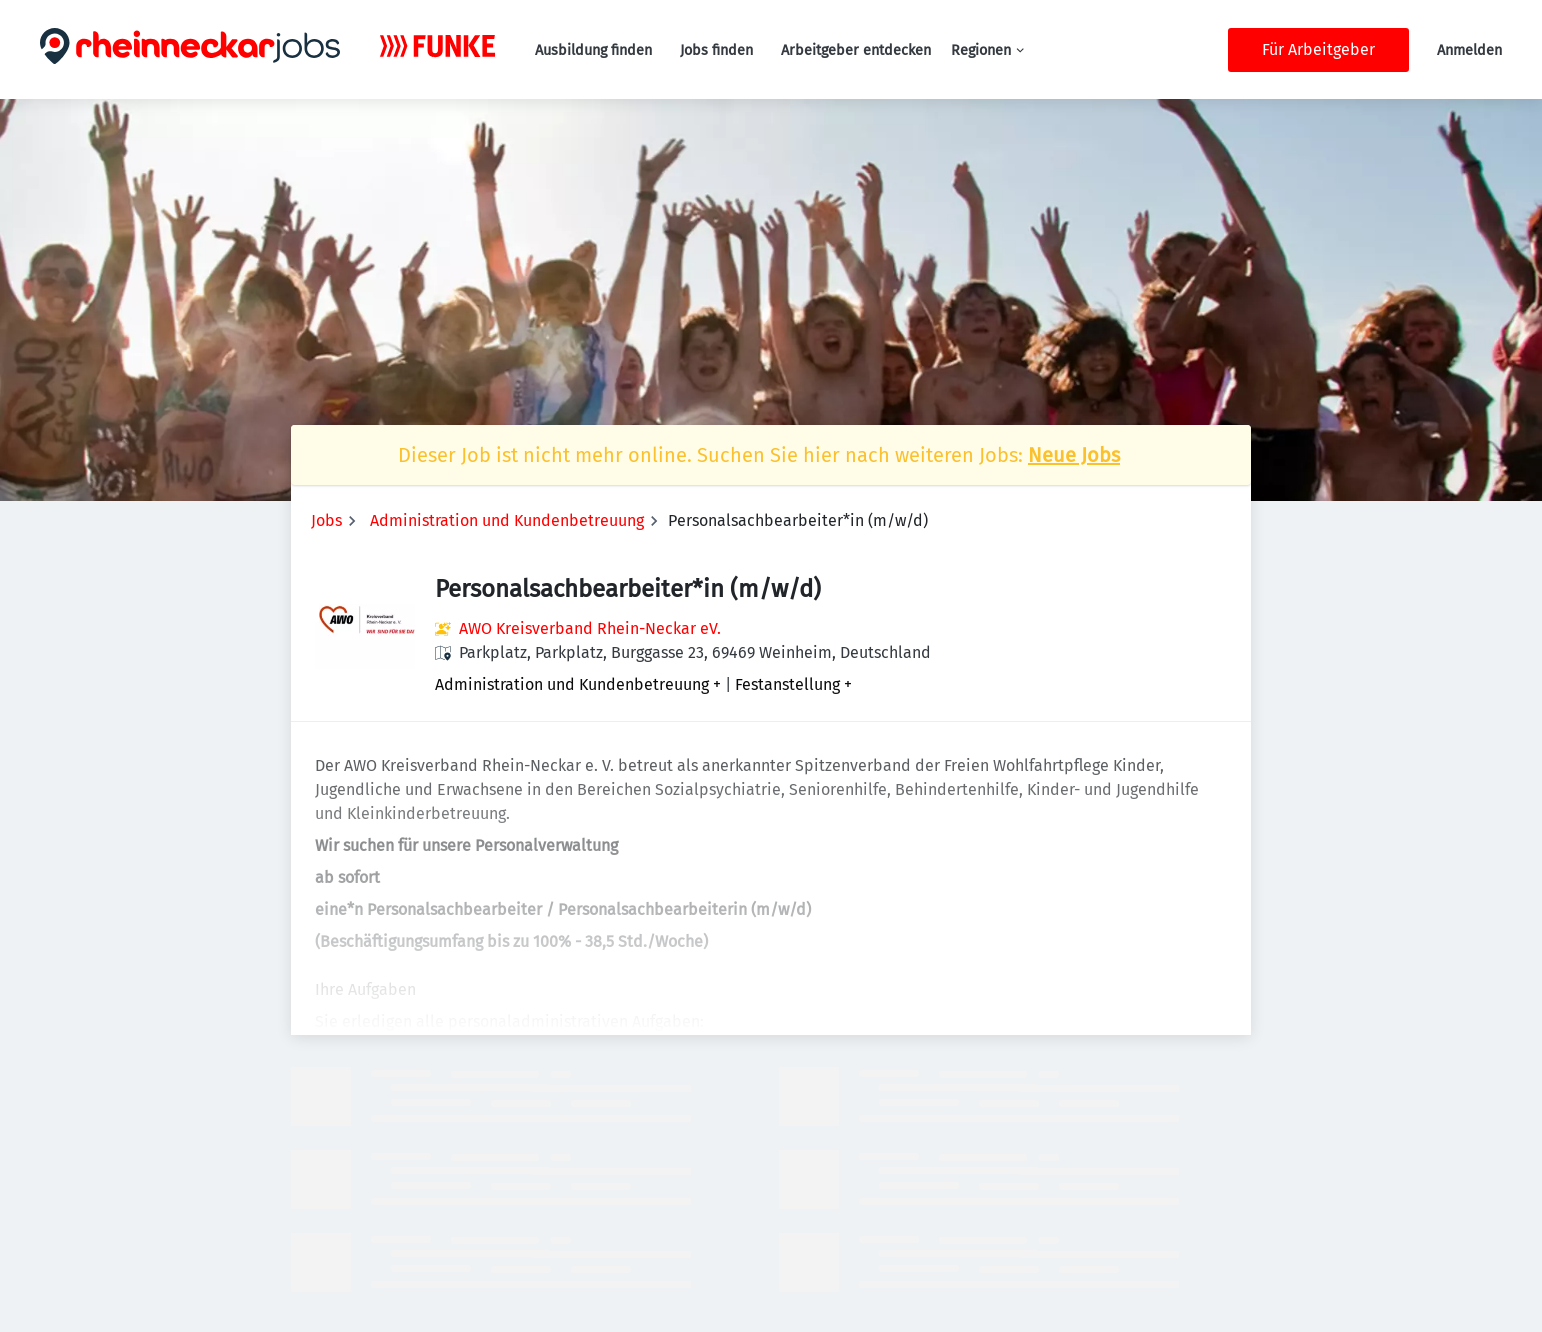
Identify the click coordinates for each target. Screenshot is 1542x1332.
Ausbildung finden (593, 50)
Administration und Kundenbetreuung (507, 520)
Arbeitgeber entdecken (856, 50)
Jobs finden (716, 50)
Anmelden (1469, 50)
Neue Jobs (1074, 455)
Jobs (326, 520)
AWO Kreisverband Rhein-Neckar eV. (590, 628)
